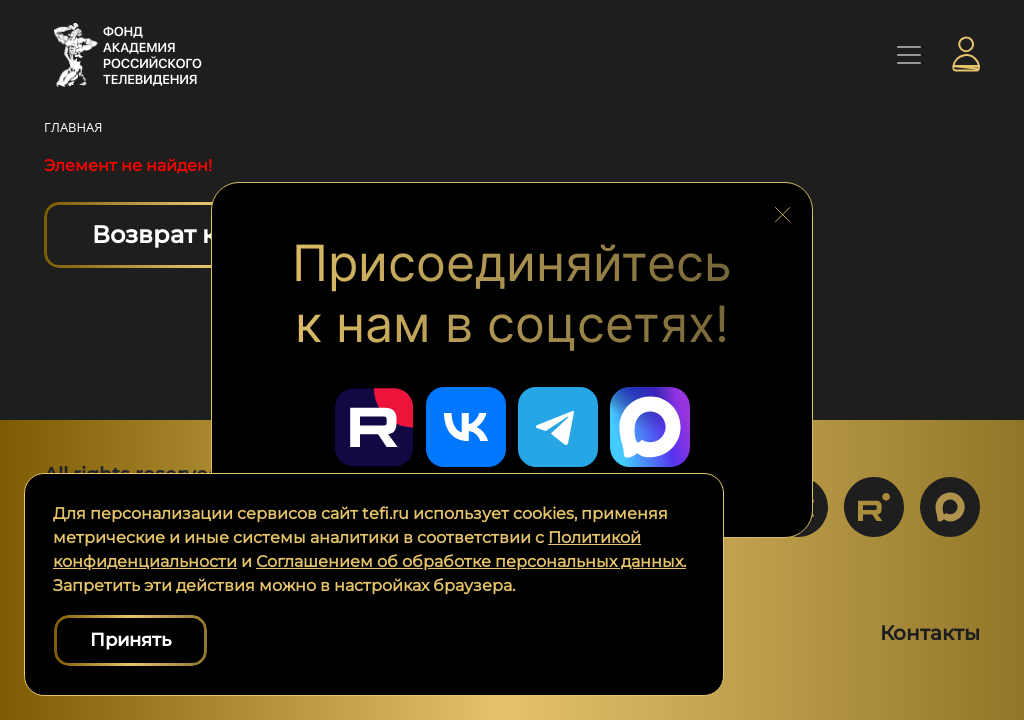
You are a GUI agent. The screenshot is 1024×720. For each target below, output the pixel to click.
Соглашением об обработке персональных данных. (471, 561)
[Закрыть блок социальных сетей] (783, 210)
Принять (130, 640)
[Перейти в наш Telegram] (558, 427)
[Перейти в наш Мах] (650, 427)
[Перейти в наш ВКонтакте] (466, 427)
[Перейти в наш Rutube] (374, 427)
